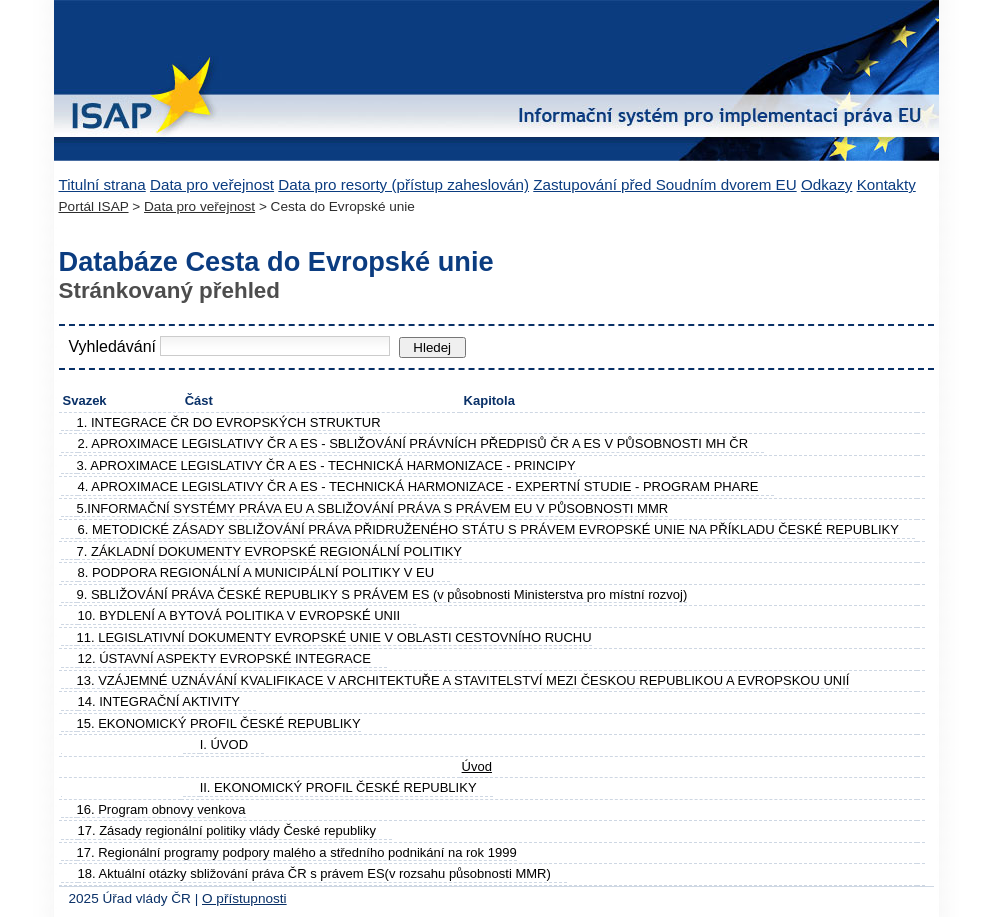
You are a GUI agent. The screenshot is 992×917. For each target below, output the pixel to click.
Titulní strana (102, 184)
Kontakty (886, 184)
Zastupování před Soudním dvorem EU (664, 184)
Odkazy (827, 184)
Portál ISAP (94, 206)
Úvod (477, 766)
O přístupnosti (244, 898)
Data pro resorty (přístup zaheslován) (403, 184)
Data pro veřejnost (212, 184)
